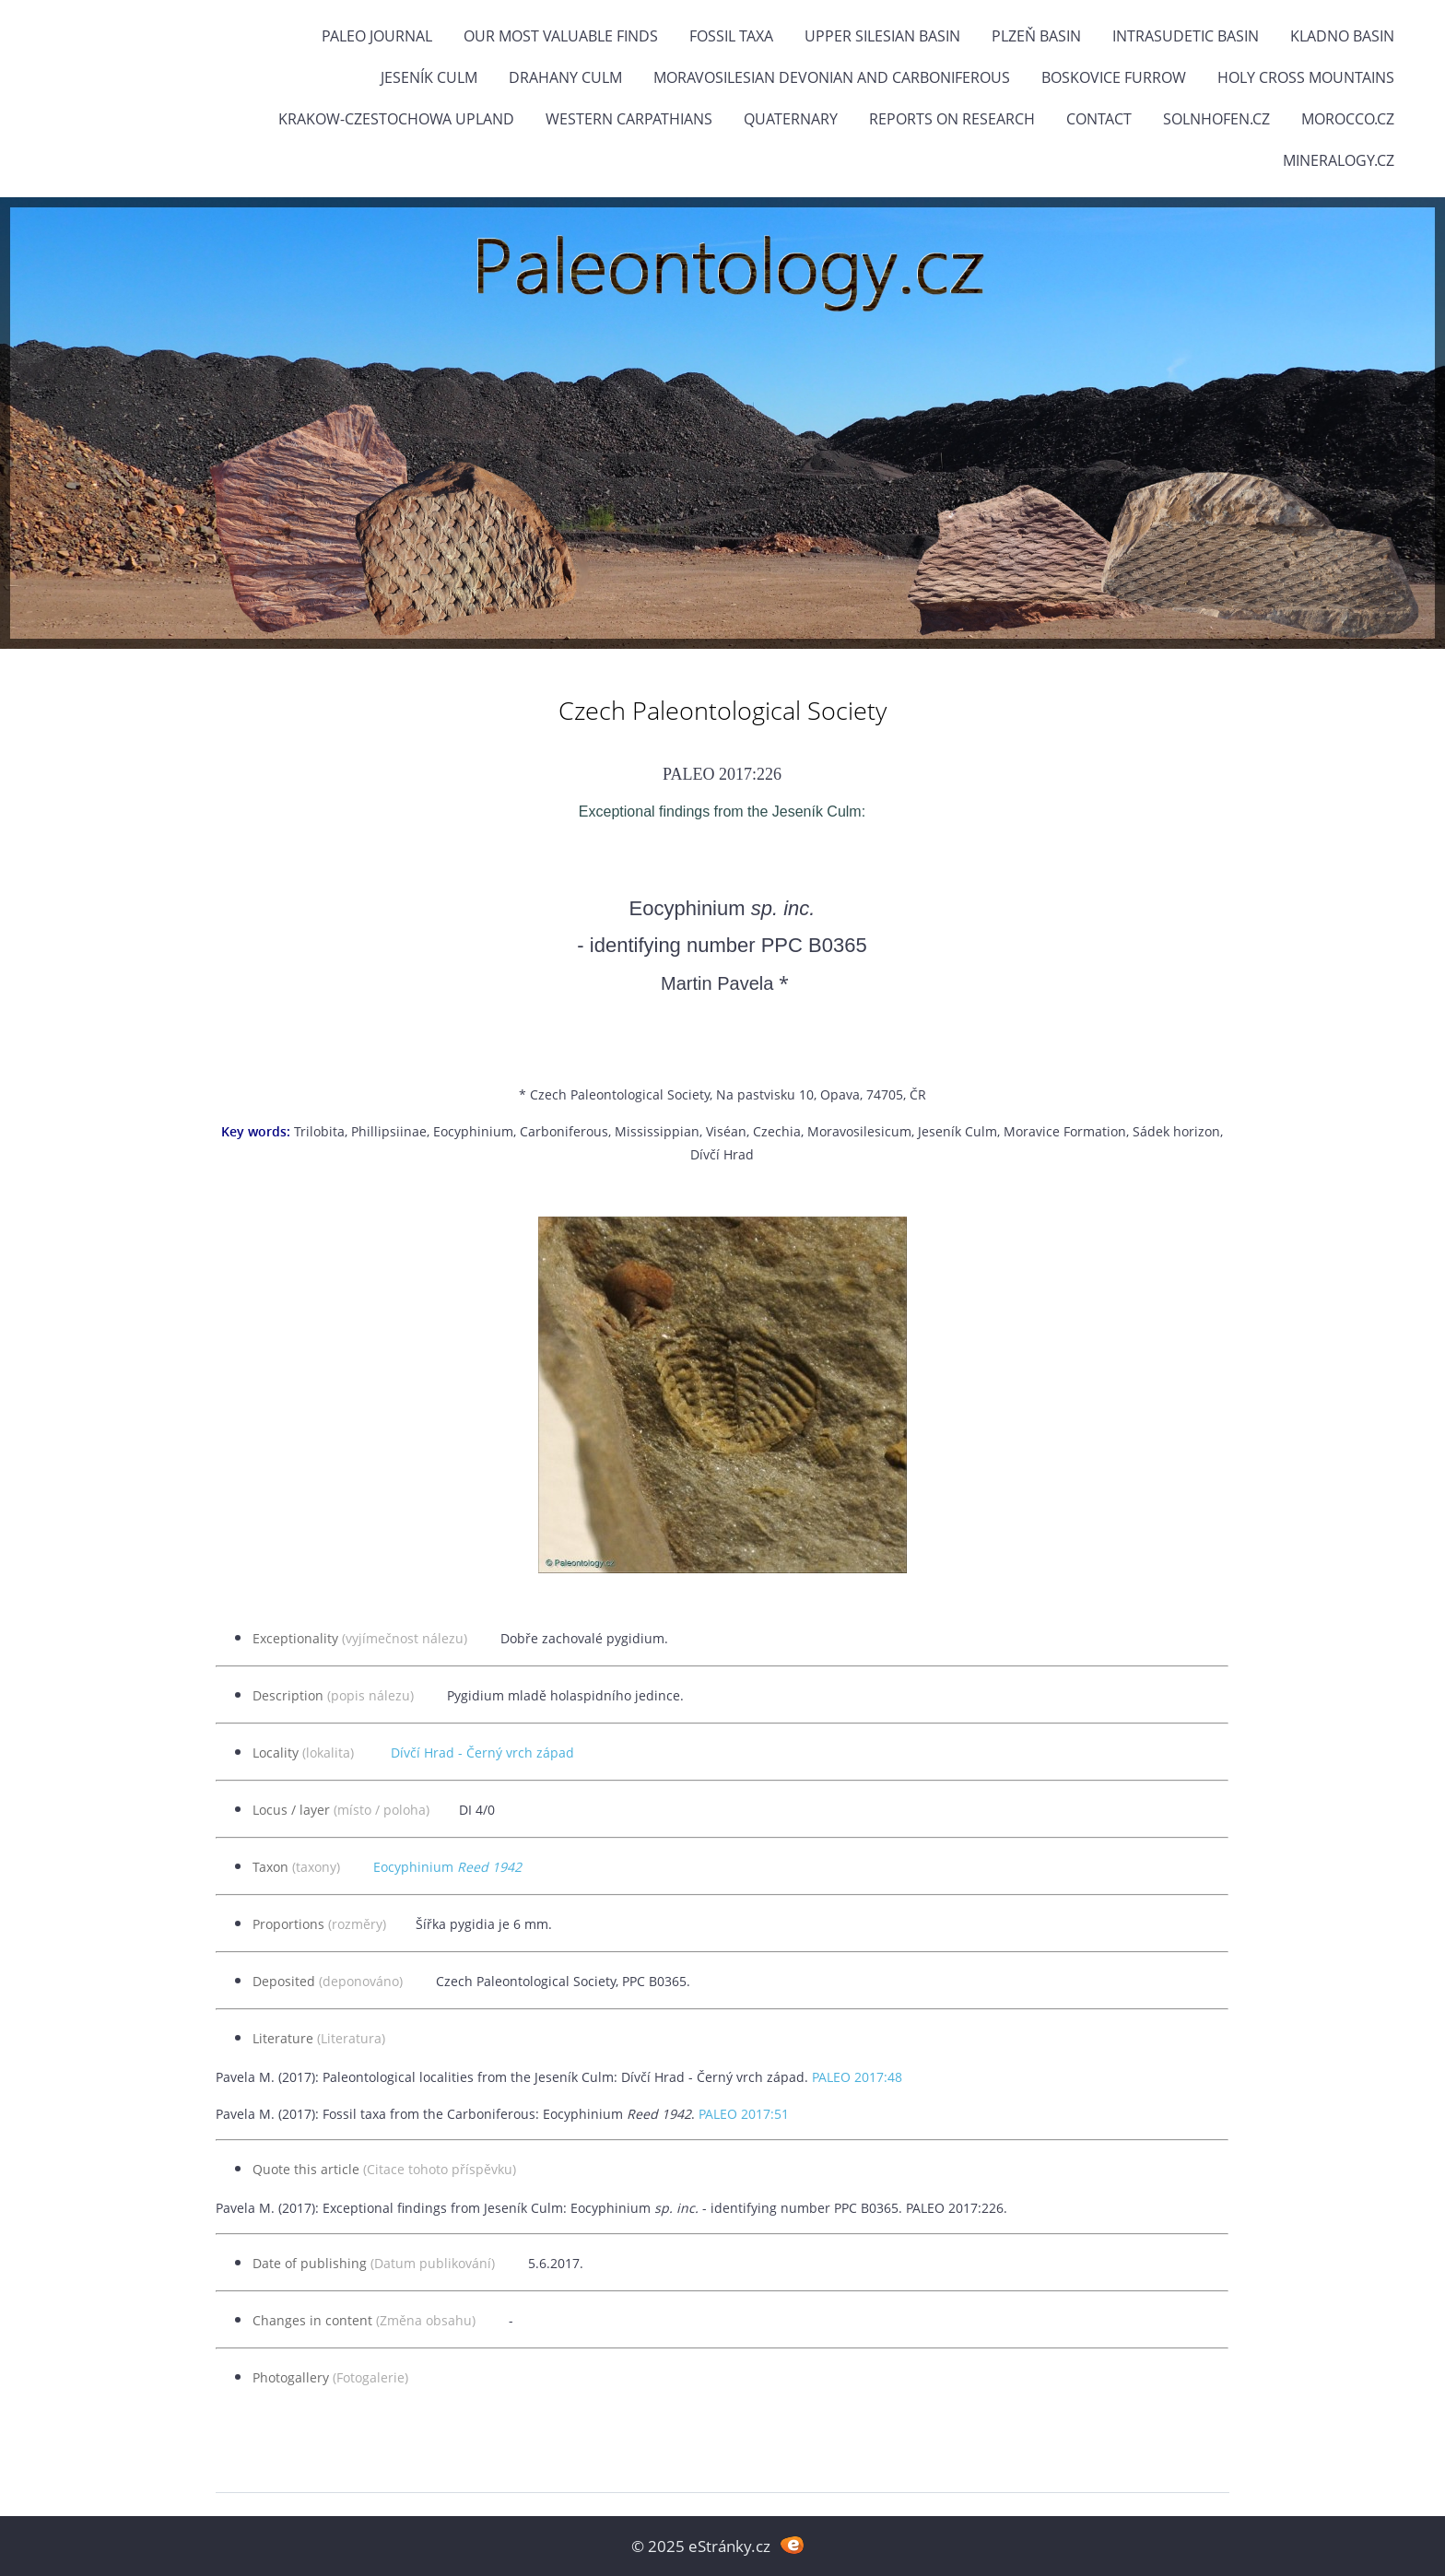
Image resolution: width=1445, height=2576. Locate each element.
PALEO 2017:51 (744, 2114)
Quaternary (791, 119)
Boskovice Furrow (1113, 77)
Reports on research (952, 119)
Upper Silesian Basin (882, 36)
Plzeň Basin (1036, 36)
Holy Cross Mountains (1305, 77)
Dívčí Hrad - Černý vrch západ (482, 1752)
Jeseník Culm (429, 77)
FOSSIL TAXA (731, 36)
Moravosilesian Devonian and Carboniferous (831, 77)
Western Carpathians (629, 119)
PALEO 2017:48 (857, 2077)
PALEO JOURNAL (377, 36)
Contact (1099, 119)
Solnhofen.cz (1216, 119)
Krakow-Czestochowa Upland (396, 119)
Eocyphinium (447, 1867)
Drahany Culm (565, 77)
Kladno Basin (1342, 36)
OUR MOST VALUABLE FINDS (561, 36)
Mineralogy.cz (1338, 160)
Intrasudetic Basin (1185, 36)
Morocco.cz (1347, 119)
